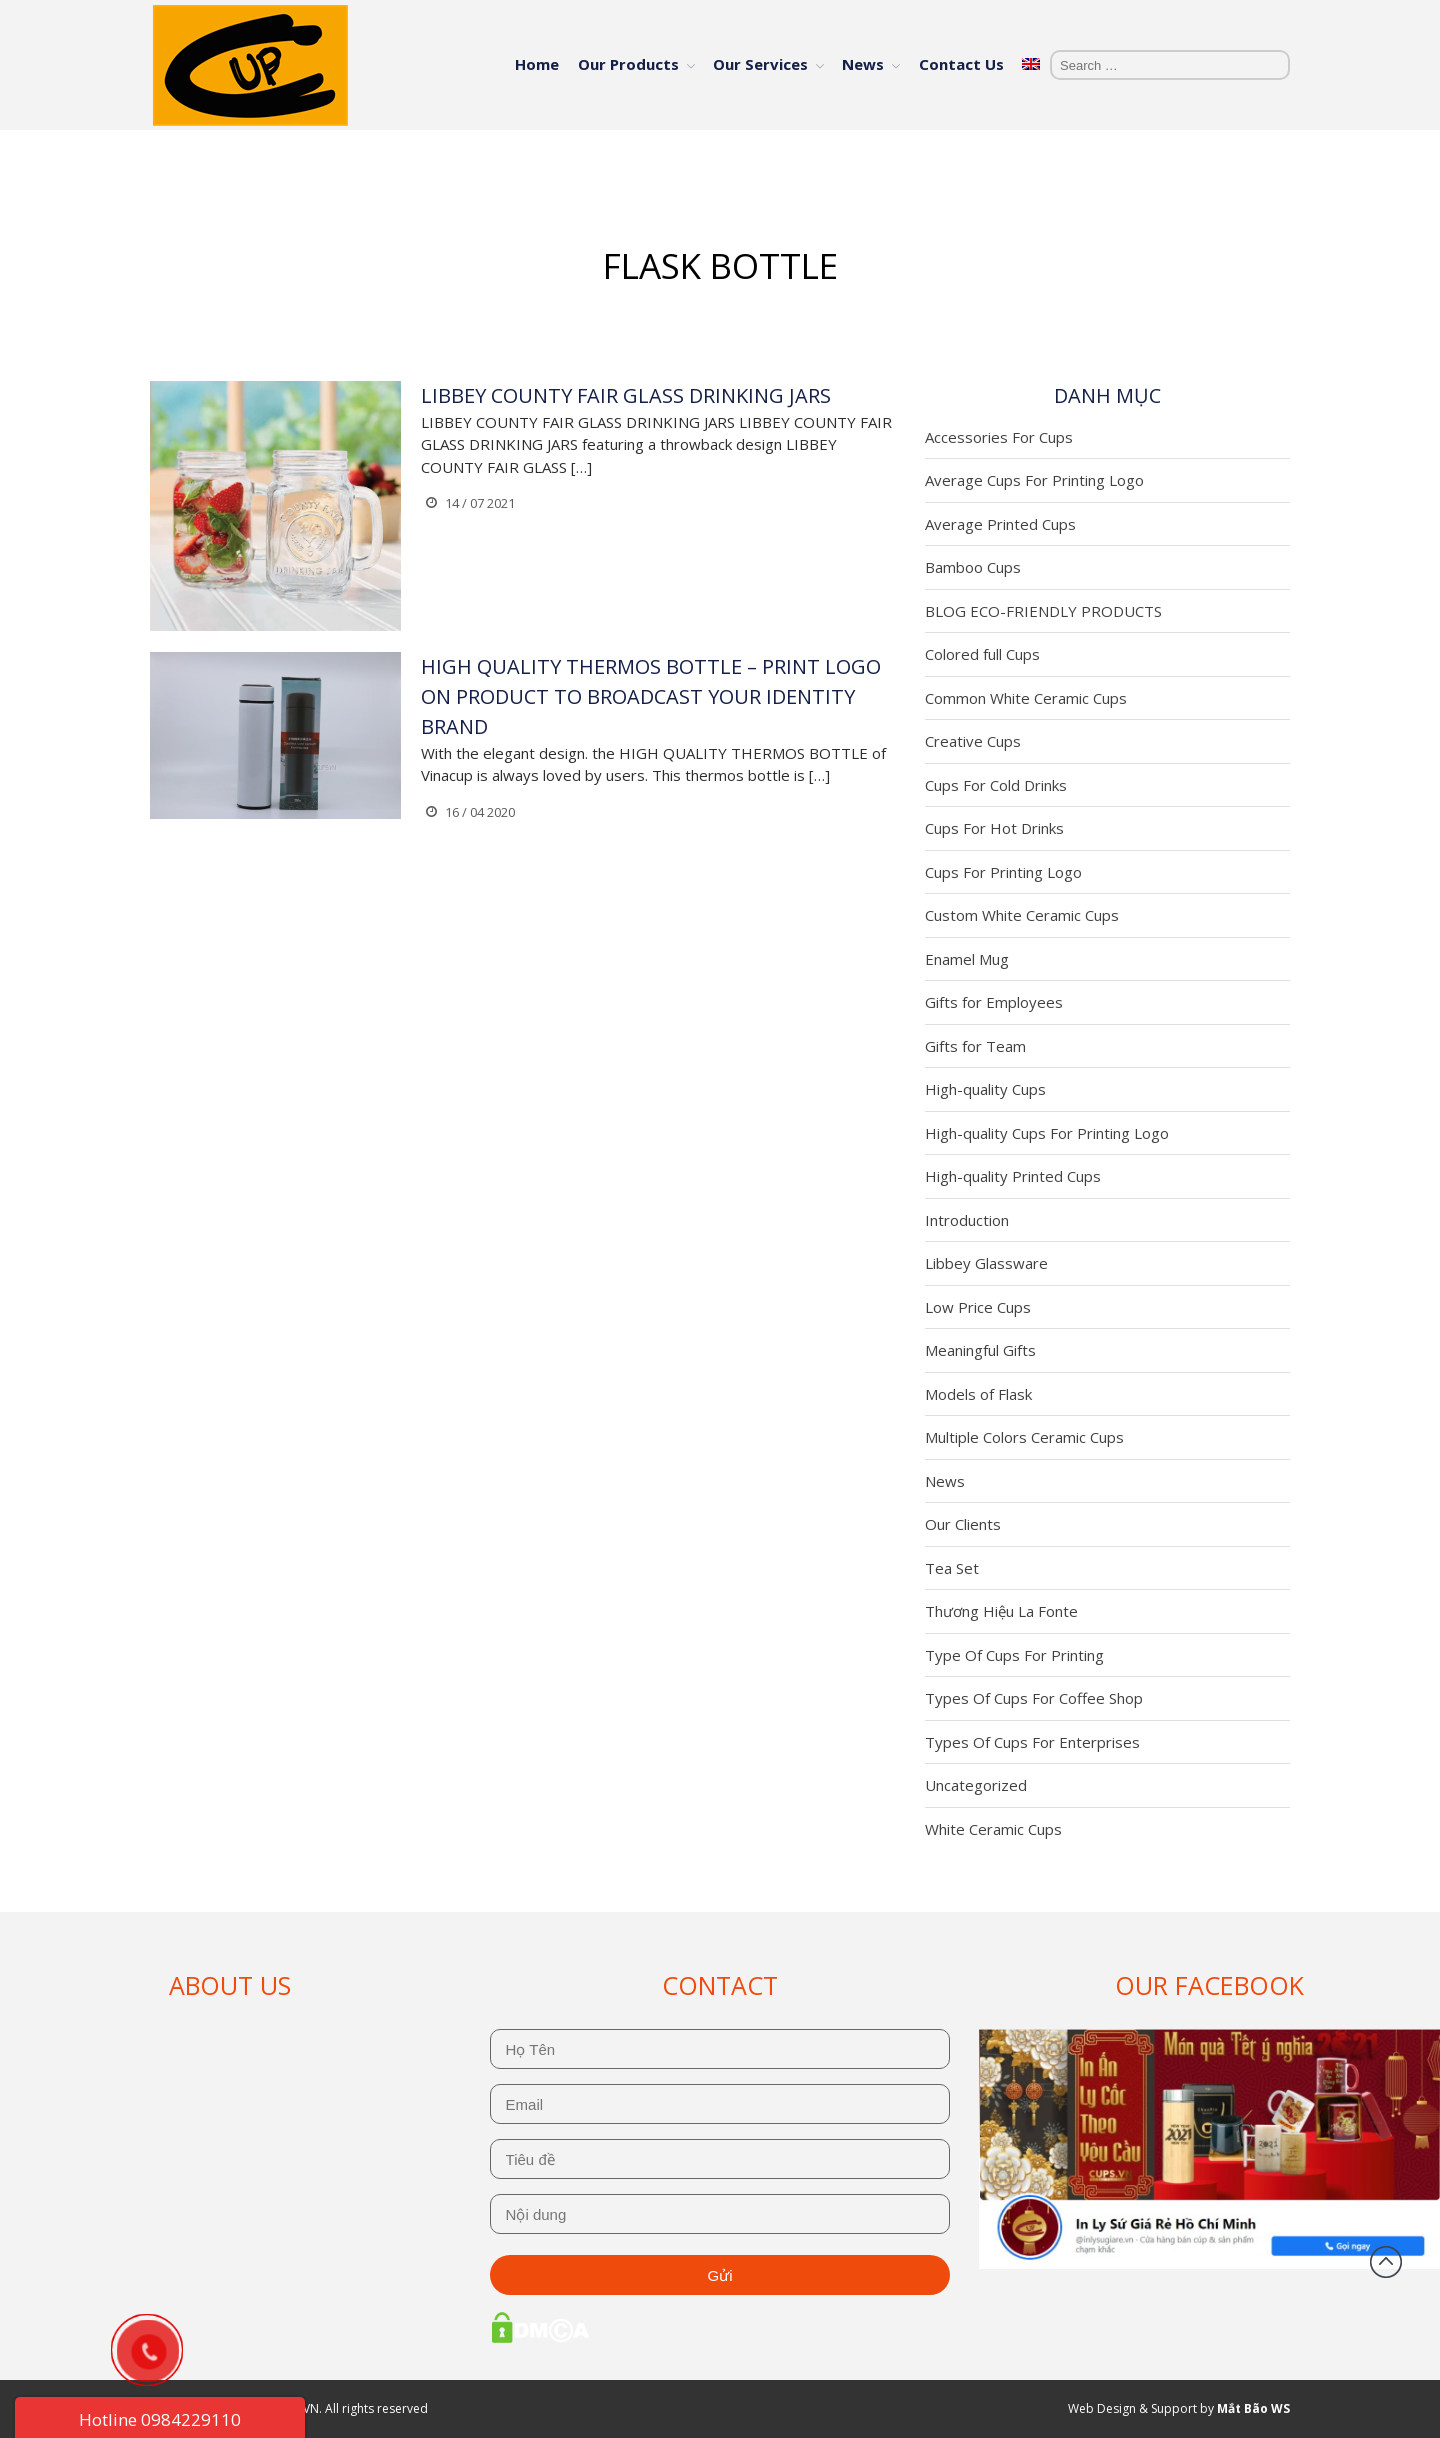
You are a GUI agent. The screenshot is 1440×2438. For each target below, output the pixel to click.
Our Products (628, 64)
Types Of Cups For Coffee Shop (1034, 1698)
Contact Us (961, 64)
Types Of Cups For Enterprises (1032, 1742)
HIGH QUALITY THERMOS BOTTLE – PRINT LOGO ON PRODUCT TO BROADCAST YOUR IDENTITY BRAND (651, 696)
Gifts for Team (975, 1046)
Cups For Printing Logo (1003, 872)
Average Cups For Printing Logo (1034, 480)
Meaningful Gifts (980, 1350)
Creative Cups (973, 741)
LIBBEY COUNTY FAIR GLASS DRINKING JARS (626, 395)
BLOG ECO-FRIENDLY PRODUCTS (1043, 611)
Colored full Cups (982, 654)
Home (537, 64)
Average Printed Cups (1000, 524)
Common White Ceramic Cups (1026, 698)
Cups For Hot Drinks (994, 828)
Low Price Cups (978, 1307)
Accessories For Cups (999, 437)
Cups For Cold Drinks (996, 785)
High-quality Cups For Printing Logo (1047, 1133)
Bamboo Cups (973, 567)
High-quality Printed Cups (1013, 1176)
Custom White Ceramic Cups (1022, 915)
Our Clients (963, 1524)
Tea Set (952, 1568)
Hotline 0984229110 (160, 2419)
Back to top (1386, 2262)
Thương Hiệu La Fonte (1001, 1611)
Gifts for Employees (994, 1002)
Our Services (760, 64)
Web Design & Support (1132, 2408)
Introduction (967, 1220)
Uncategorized (976, 1785)
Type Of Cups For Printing (1014, 1655)
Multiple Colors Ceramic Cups (1024, 1437)
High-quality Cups (985, 1089)
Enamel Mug (967, 959)
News (863, 64)
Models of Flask (978, 1394)
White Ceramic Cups (993, 1829)
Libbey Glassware (986, 1263)
